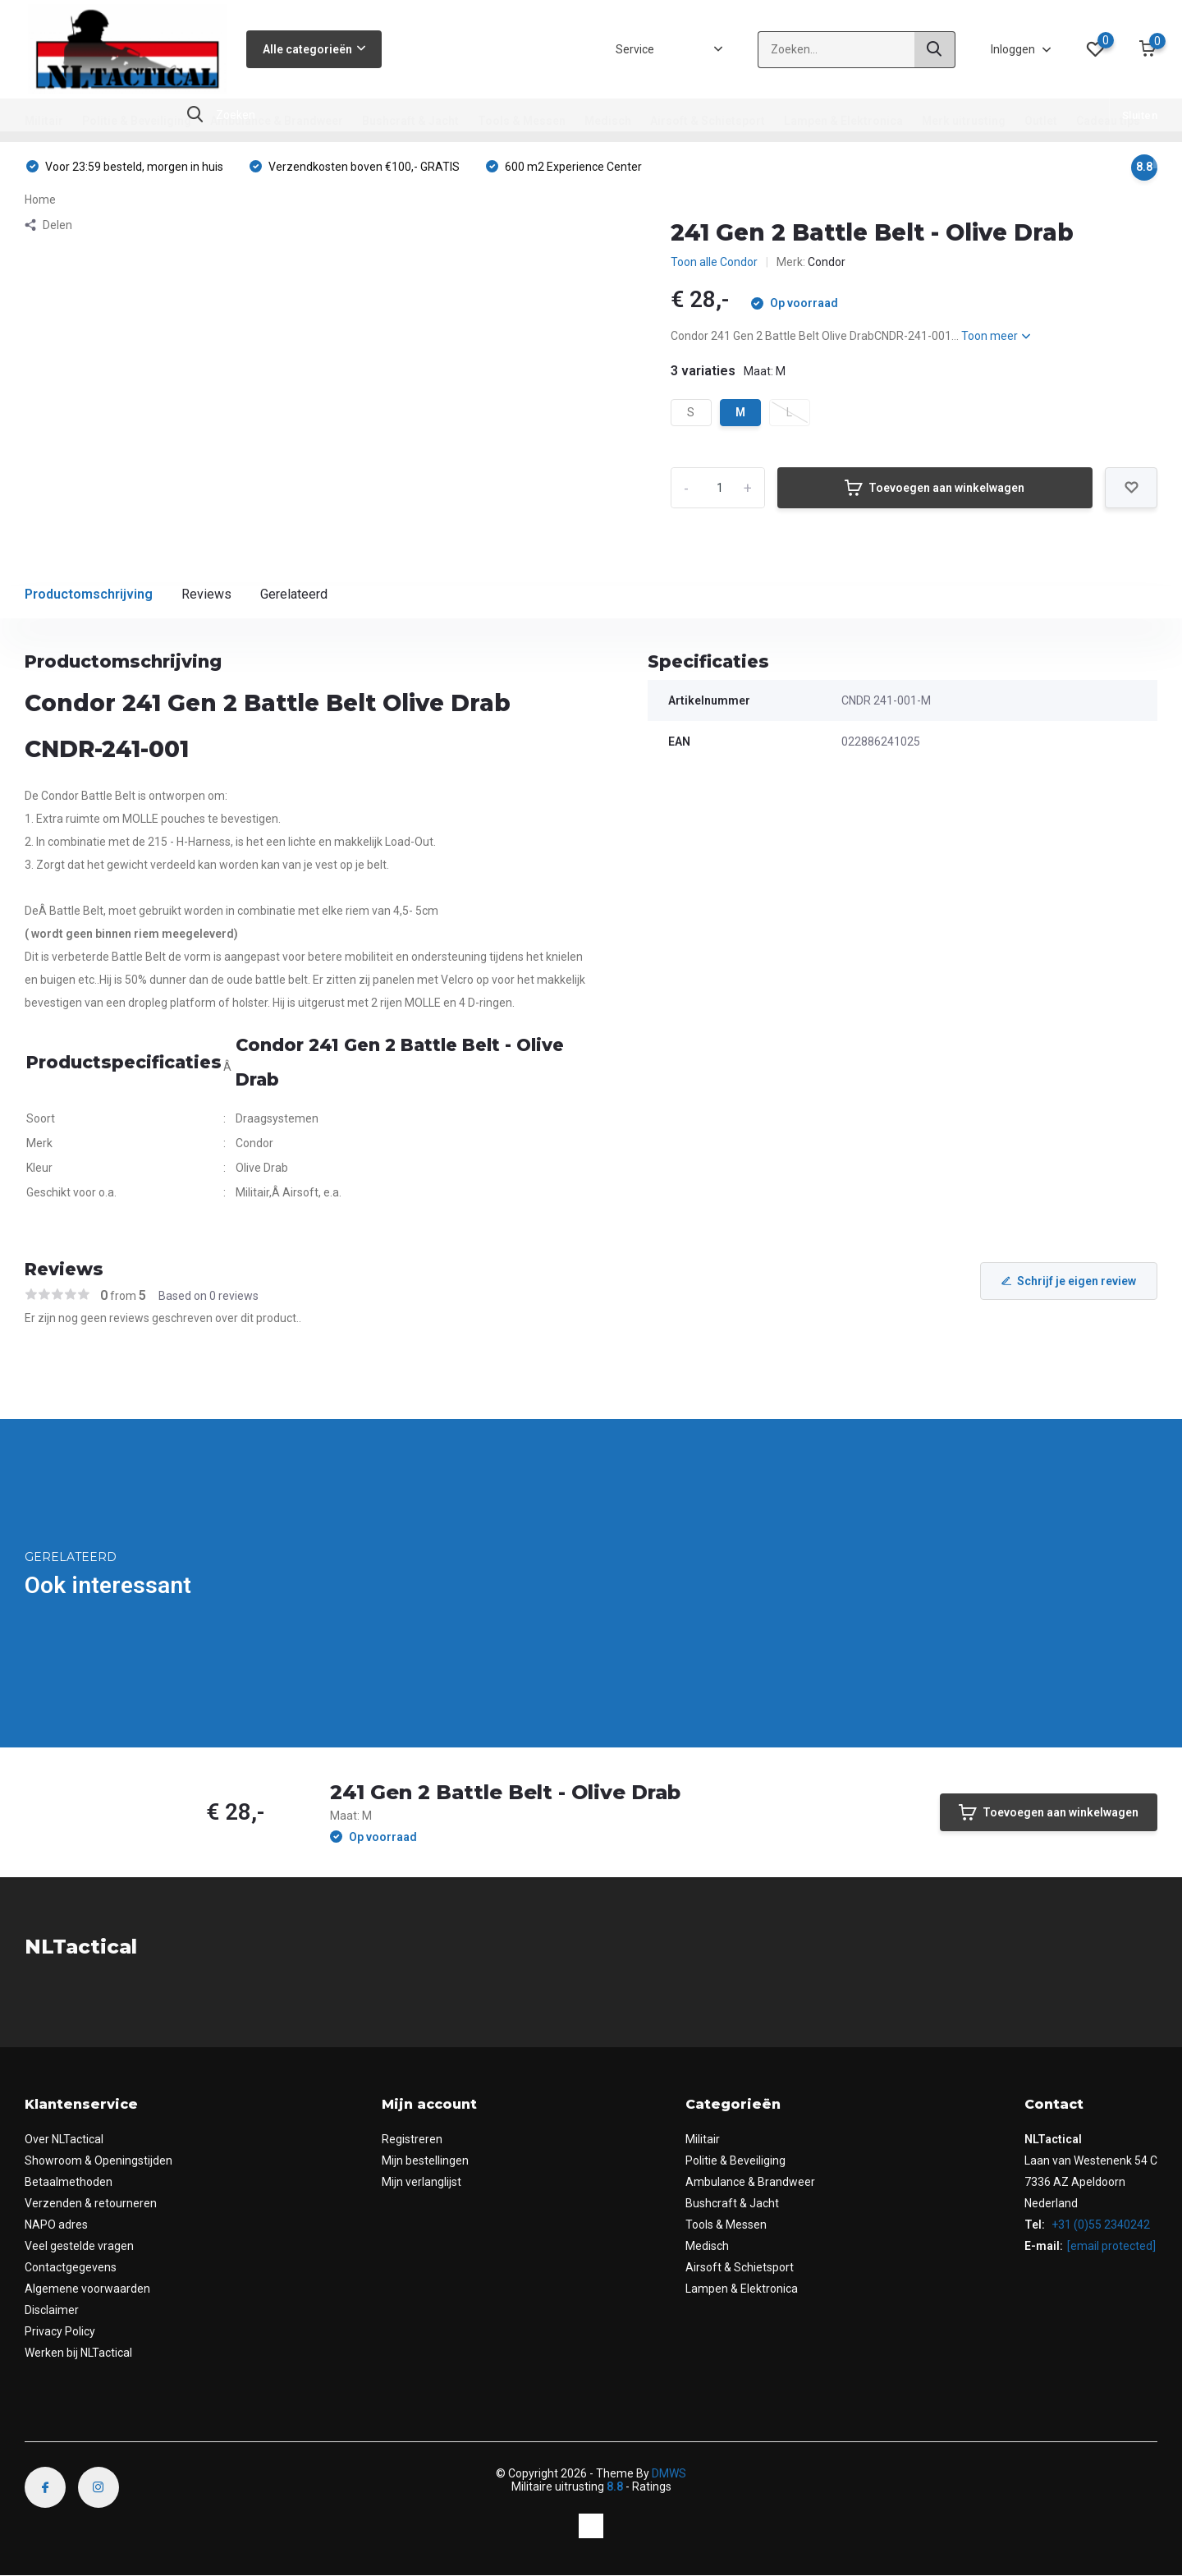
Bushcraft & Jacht (410, 120)
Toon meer (995, 335)
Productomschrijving (89, 594)
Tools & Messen (522, 120)
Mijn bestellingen (425, 2160)
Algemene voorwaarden (87, 2288)
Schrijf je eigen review (1068, 1281)
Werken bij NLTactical (78, 2352)
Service (635, 49)
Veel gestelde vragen (79, 2245)
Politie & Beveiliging (136, 120)
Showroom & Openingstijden (98, 2160)
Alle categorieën (314, 49)
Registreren (412, 2139)
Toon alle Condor (714, 262)
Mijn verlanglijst (421, 2181)
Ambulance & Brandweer (276, 120)
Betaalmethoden (68, 2181)
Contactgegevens (71, 2267)
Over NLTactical (64, 2139)
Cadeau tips (1108, 120)
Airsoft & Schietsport (707, 120)
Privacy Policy (60, 2331)
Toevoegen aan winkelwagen (934, 488)
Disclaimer (52, 2310)
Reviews (206, 594)
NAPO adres (56, 2224)
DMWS (669, 2473)
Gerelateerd (294, 594)
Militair (44, 120)
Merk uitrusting (964, 120)
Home (40, 199)
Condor (826, 262)
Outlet (1040, 120)
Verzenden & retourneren (91, 2203)
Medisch (607, 120)
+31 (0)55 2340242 (1099, 2224)
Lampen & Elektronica (843, 120)
